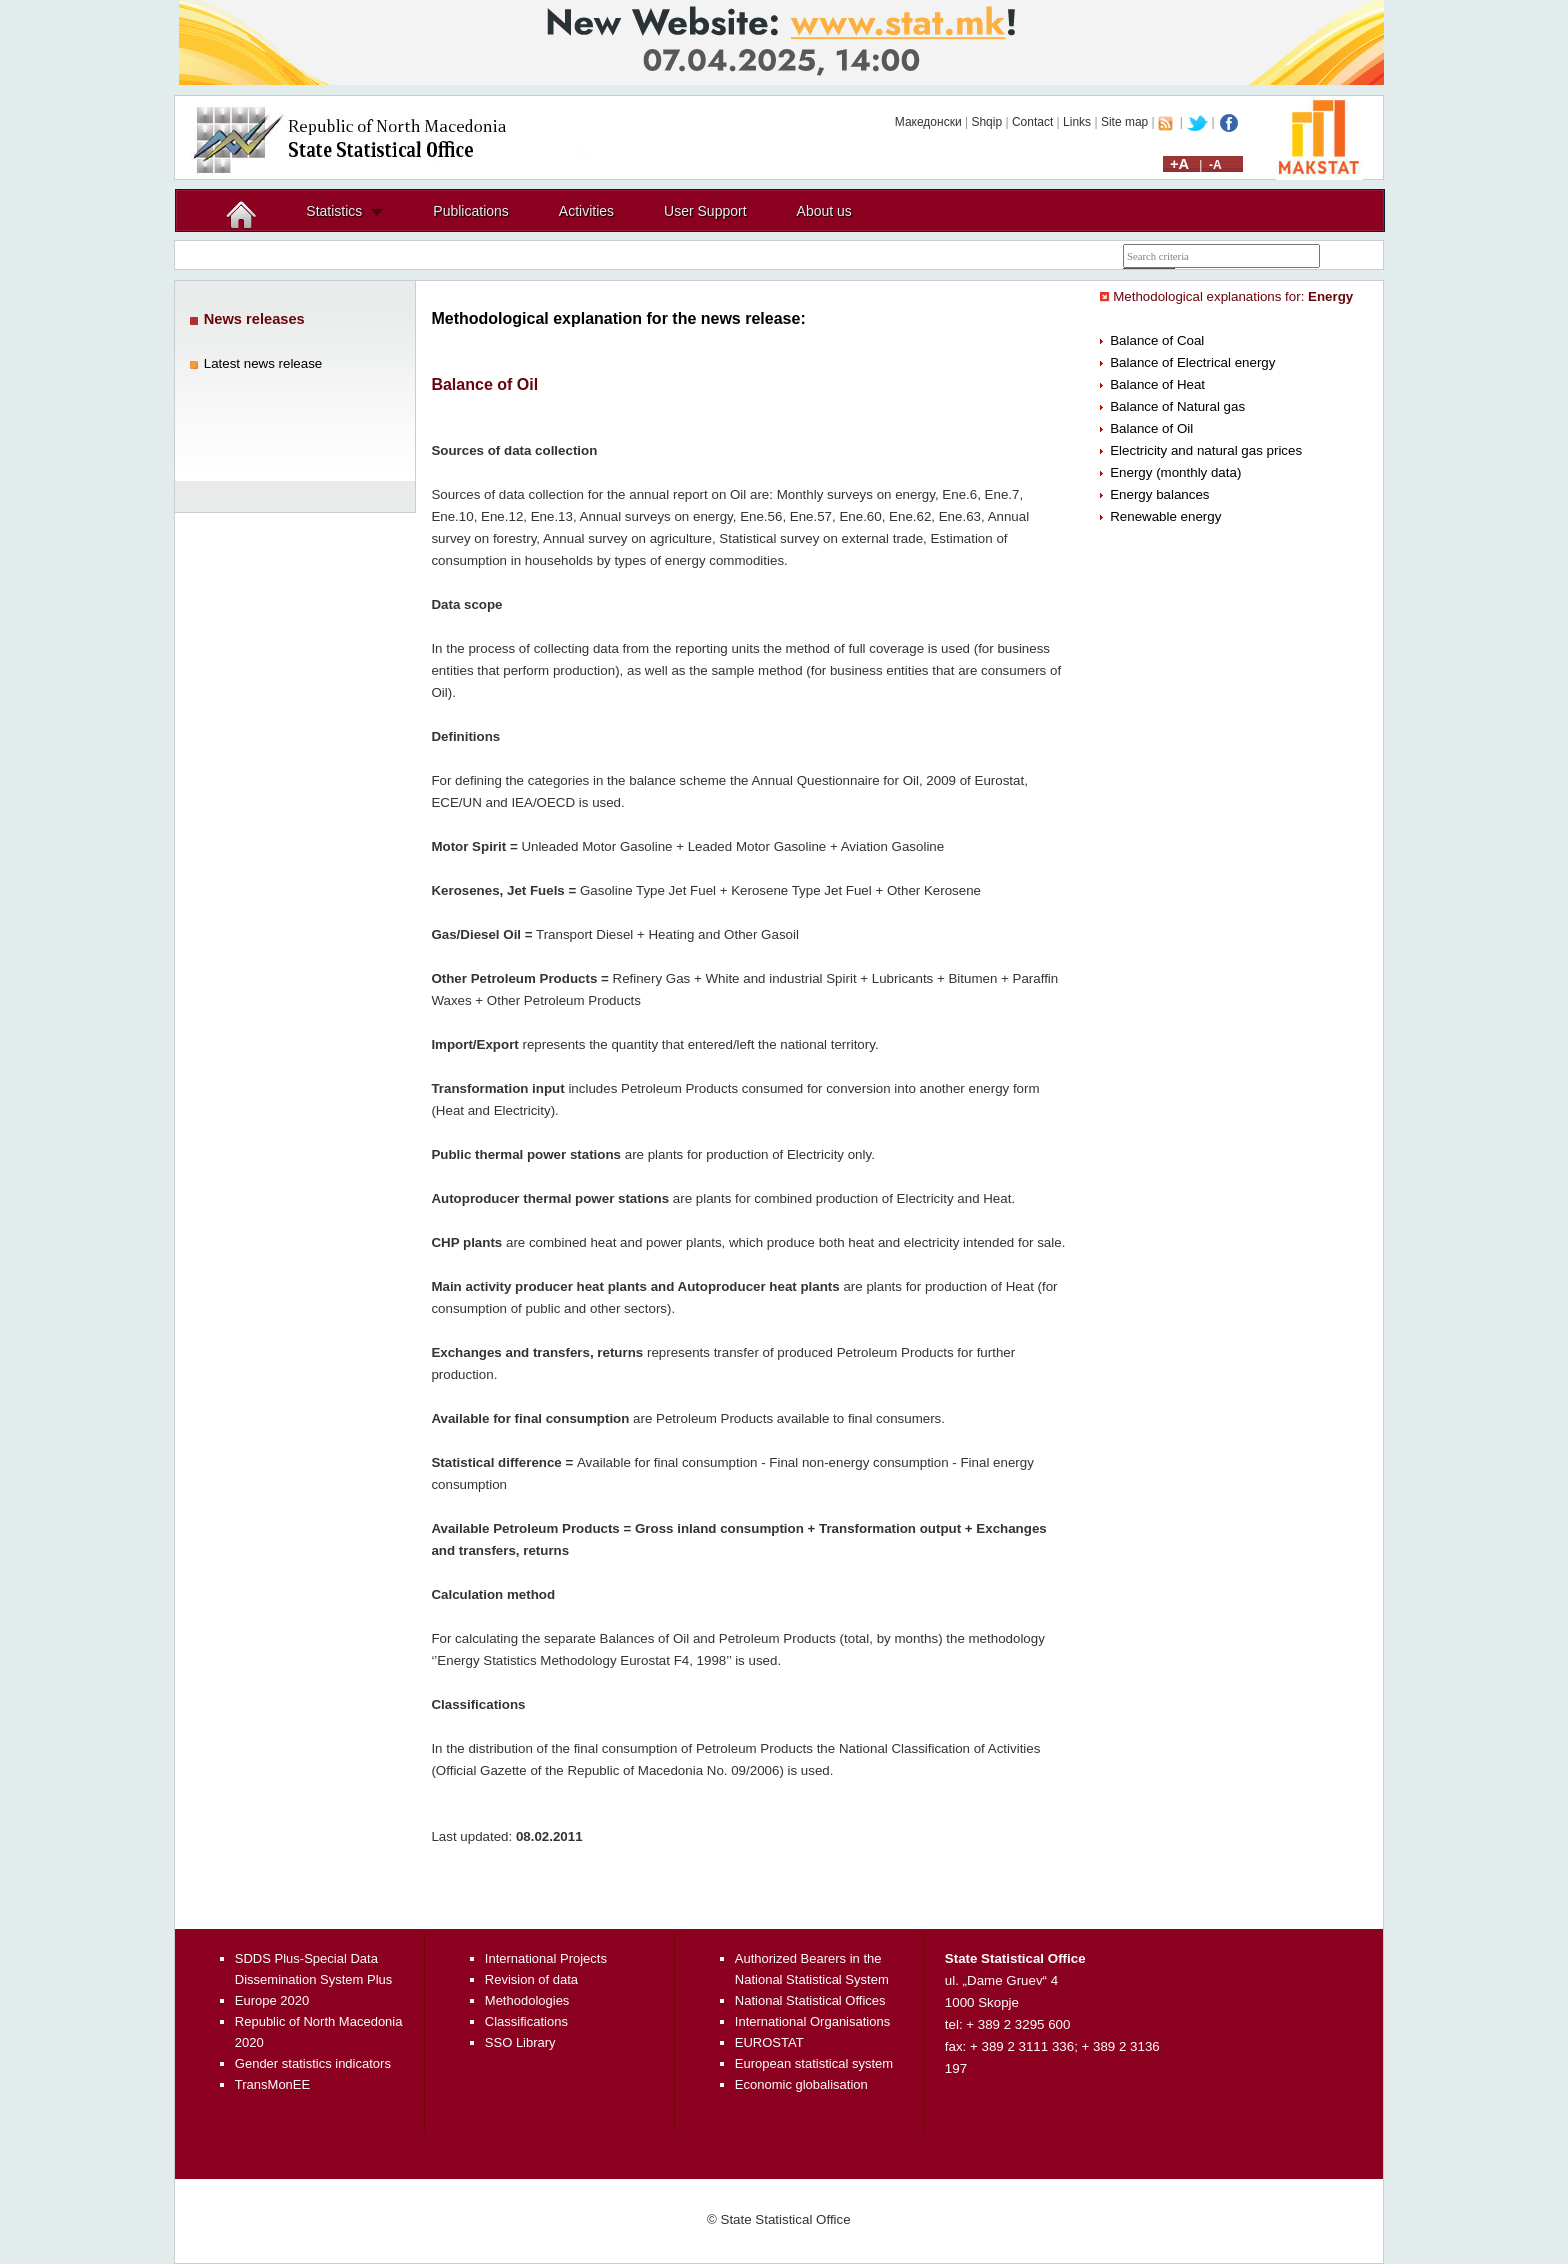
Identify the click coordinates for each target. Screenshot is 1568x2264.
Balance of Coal (1157, 340)
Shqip (986, 122)
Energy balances (1159, 494)
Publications (471, 211)
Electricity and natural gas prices (1206, 450)
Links (1077, 122)
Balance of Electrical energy (1192, 362)
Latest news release (263, 363)
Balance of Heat (1157, 384)
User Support (705, 211)
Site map (1124, 122)
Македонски (928, 122)
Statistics (334, 211)
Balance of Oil (1151, 428)
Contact (1032, 122)
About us (824, 211)
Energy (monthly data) (1175, 472)
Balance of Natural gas (1177, 406)
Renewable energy (1165, 516)
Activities (586, 211)
